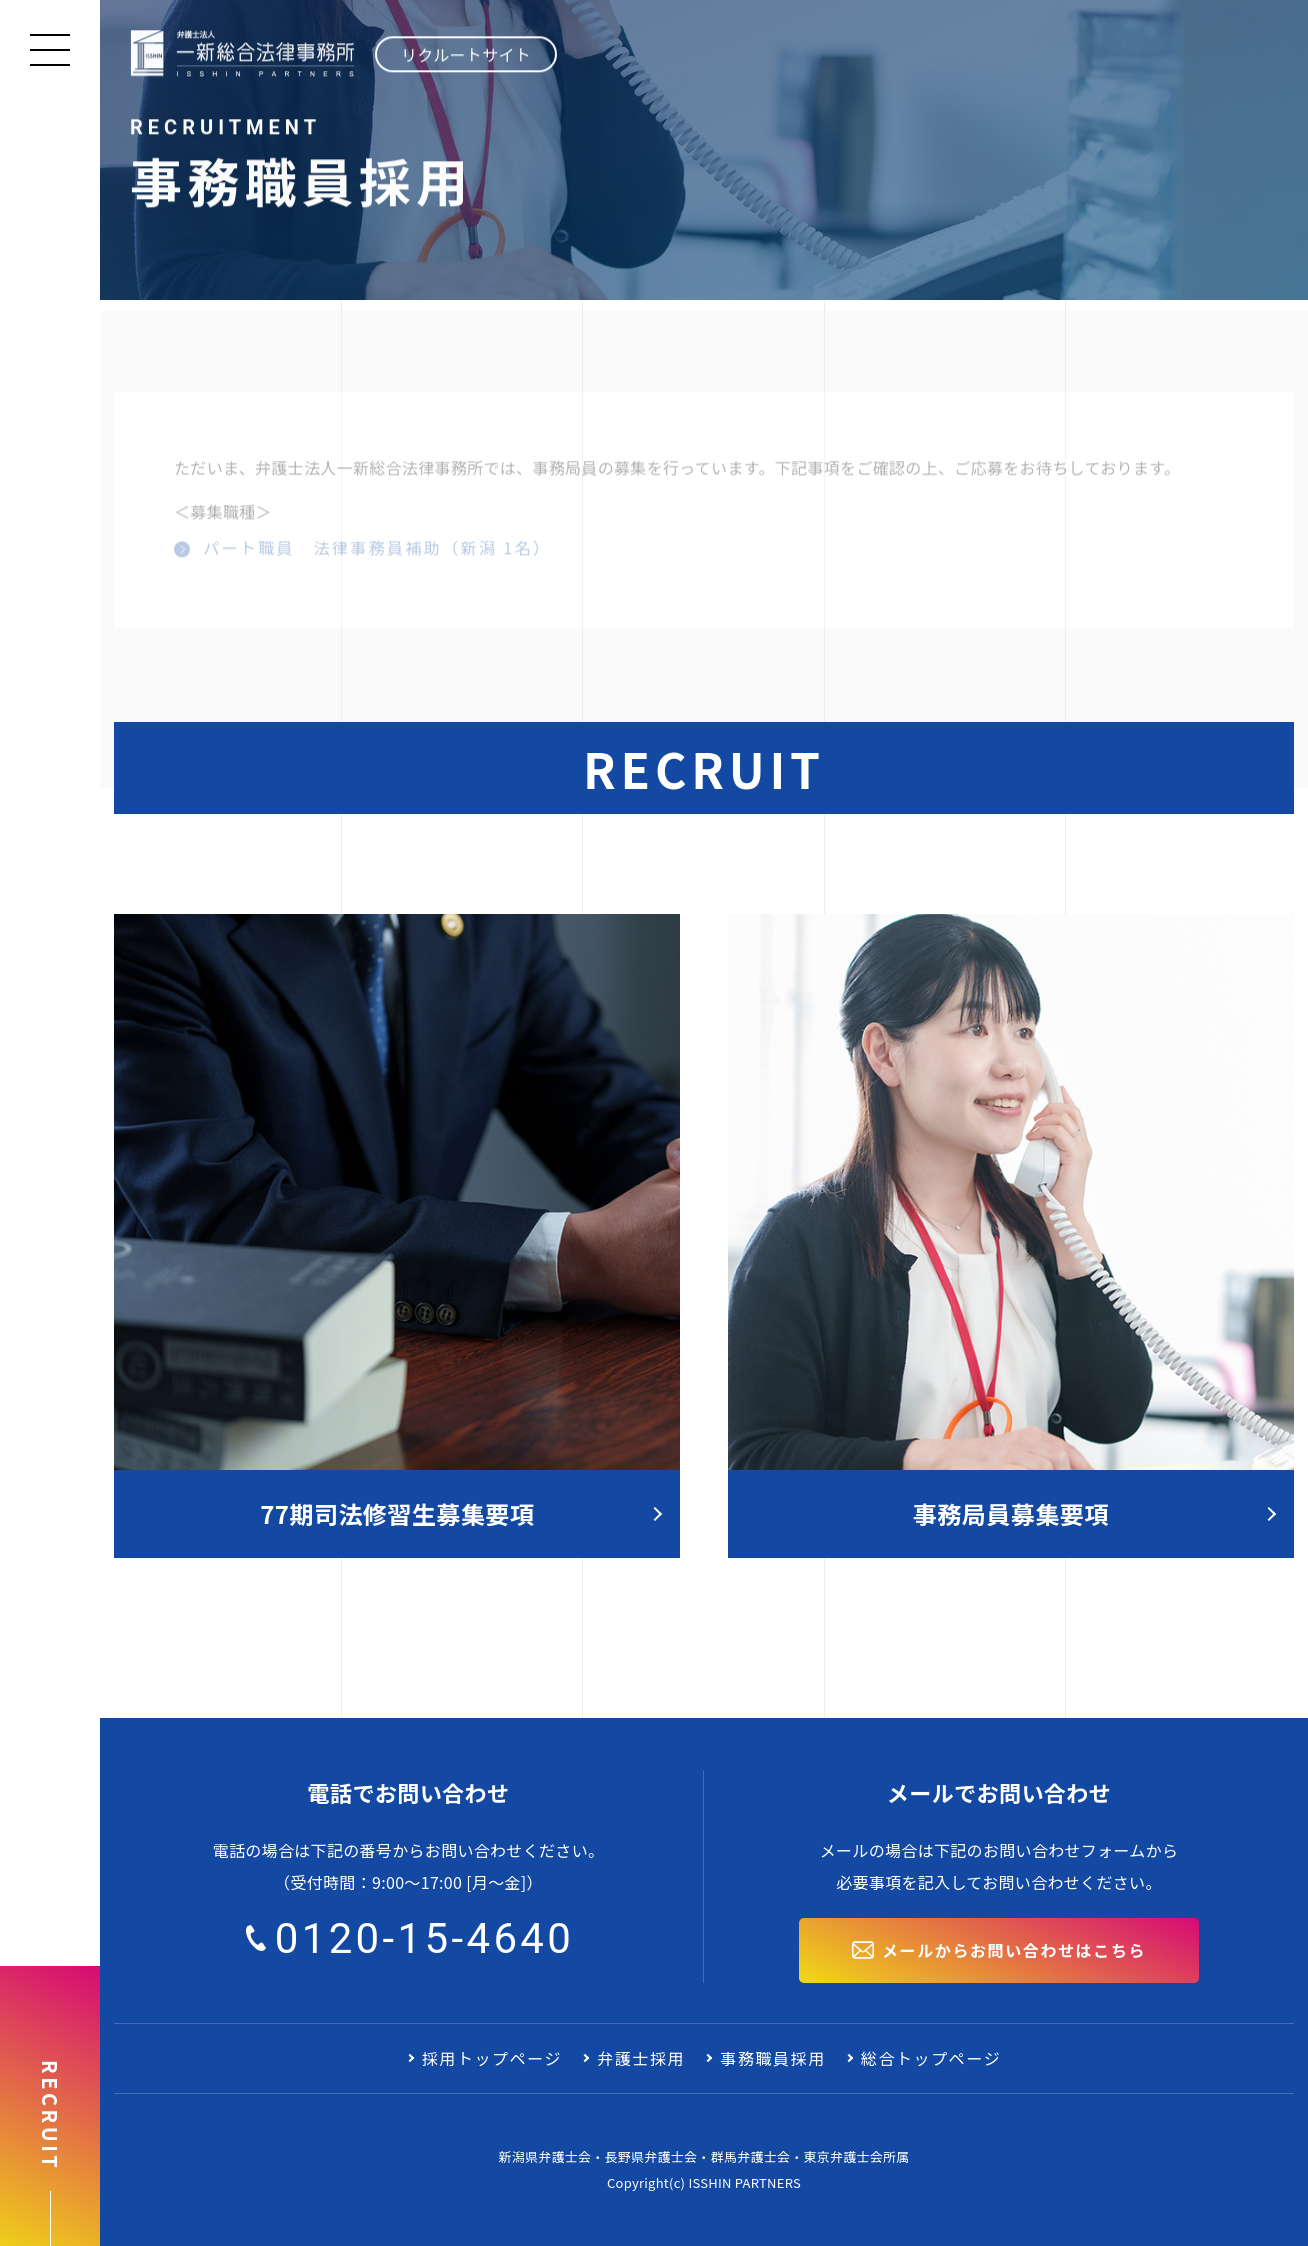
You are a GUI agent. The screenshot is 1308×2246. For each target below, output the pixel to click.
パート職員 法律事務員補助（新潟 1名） (374, 551)
